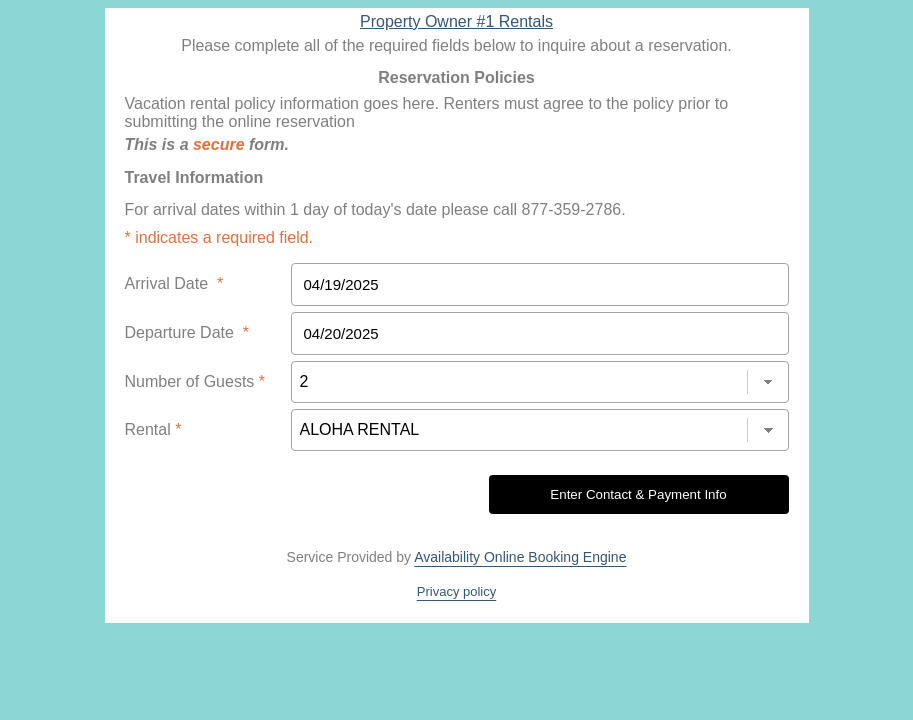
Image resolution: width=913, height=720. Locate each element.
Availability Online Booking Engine (520, 557)
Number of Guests (195, 381)
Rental (153, 429)
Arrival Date (174, 283)
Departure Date (187, 332)
